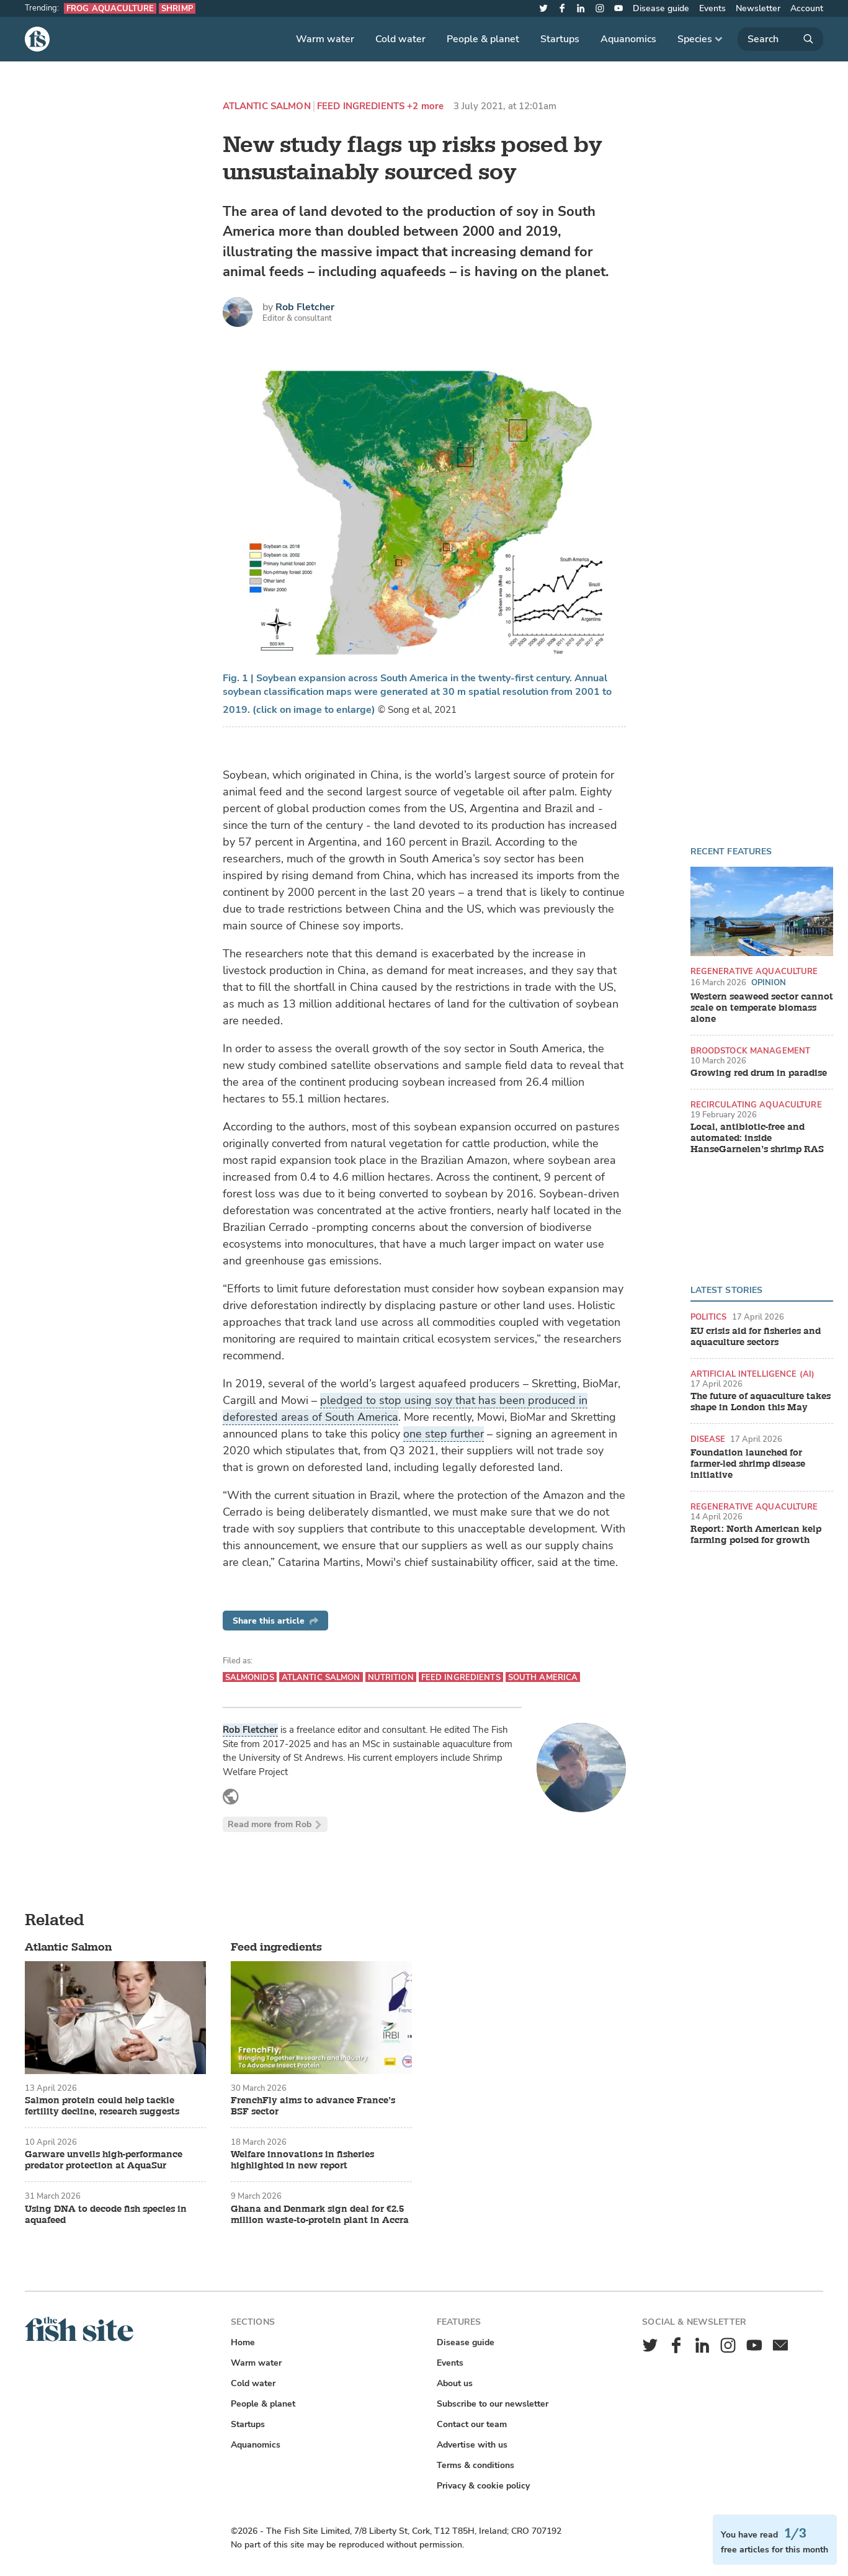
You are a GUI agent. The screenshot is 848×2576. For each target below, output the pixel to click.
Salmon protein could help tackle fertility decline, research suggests (102, 2106)
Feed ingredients (360, 106)
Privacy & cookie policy (483, 2486)
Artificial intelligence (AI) (752, 1374)
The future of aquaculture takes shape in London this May (760, 1402)
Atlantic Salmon (267, 106)
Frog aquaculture (110, 8)
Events (712, 8)
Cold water (400, 39)
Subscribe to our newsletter (492, 2404)
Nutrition (391, 1677)
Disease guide (661, 8)
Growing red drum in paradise (758, 1073)
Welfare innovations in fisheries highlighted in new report (302, 2160)
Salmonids (249, 1677)
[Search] (780, 39)
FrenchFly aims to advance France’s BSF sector (313, 2106)
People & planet (483, 39)
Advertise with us (472, 2445)
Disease (708, 1439)
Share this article (275, 1621)
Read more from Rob (275, 1824)
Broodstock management (750, 1050)
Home (243, 2342)
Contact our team (472, 2424)
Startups (559, 39)
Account (806, 8)
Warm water (325, 39)
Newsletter (758, 8)
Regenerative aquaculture (754, 971)
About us (455, 2383)
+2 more (425, 106)
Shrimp (177, 8)
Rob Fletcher (304, 307)
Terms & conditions (475, 2465)
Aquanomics (628, 39)
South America (543, 1677)
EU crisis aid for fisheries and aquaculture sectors (755, 1337)
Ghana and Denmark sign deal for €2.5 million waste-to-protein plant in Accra (320, 2215)
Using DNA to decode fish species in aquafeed (106, 2215)
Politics (708, 1317)
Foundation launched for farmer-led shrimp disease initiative (747, 1464)
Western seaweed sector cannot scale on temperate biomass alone (761, 1008)
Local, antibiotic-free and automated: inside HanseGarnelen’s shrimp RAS (757, 1138)
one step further (443, 1433)
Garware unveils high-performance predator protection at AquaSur (103, 2160)
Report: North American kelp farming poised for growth (755, 1535)
